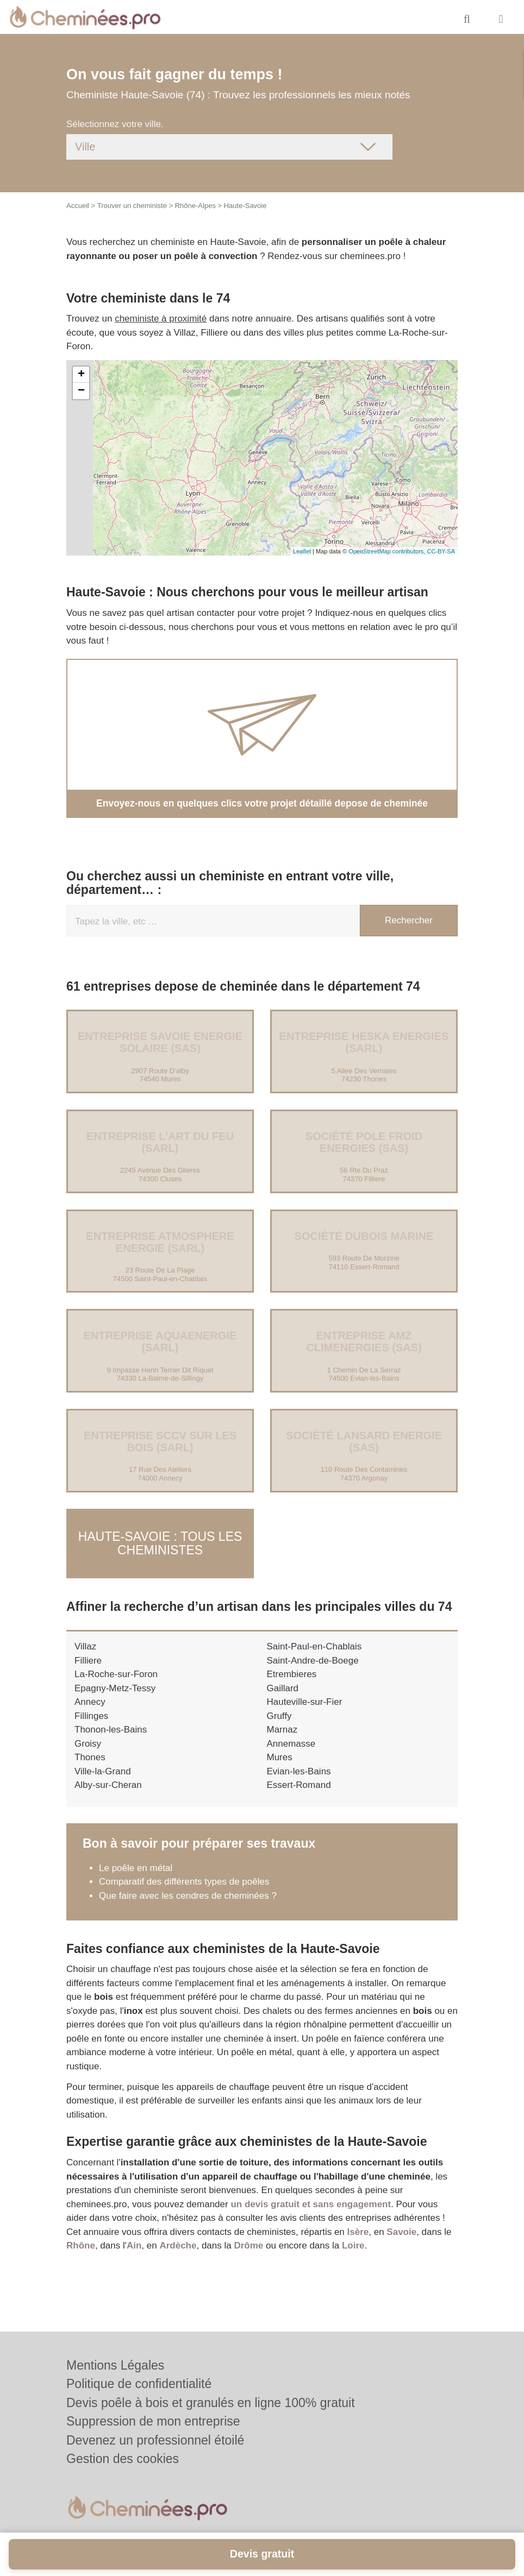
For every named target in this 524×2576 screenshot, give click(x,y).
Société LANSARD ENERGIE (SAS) (364, 1441)
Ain (134, 2240)
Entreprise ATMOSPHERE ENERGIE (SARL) (160, 1242)
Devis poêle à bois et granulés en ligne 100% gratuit (210, 2403)
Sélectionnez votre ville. (115, 124)
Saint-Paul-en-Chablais (314, 1641)
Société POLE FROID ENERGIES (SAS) (364, 1142)
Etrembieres (292, 1669)
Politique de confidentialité (138, 2384)
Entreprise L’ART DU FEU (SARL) (160, 1142)
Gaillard (283, 1683)
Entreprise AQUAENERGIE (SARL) (160, 1341)
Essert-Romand (299, 1780)
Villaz (85, 1641)
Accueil (77, 205)
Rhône (80, 2240)
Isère (358, 2227)
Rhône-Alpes (195, 205)
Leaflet (302, 551)
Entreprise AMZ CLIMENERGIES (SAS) (363, 1341)
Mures (279, 1752)
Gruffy (279, 1711)
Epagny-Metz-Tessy (114, 1683)
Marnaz (282, 1725)
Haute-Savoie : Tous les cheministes (160, 1540)
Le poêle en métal (137, 1863)
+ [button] (81, 375)
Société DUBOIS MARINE (364, 1236)
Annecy (89, 1697)
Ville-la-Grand (102, 1766)
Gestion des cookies (122, 2459)
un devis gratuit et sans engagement (310, 2199)
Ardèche (177, 2240)
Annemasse (291, 1739)
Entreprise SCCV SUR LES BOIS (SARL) (160, 1441)
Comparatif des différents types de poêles (184, 1877)
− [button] (81, 391)
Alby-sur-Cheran (108, 1780)
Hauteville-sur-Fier (304, 1697)
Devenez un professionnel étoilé (155, 2440)
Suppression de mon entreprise (153, 2421)
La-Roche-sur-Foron (116, 1669)
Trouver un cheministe (132, 205)
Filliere (88, 1656)
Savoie (401, 2227)
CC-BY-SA (441, 551)
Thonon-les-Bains (110, 1725)
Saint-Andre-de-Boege (313, 1656)
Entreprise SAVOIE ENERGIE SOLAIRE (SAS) (160, 1042)
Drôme (248, 2240)
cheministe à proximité (161, 318)
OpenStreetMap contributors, (387, 551)
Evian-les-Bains (299, 1766)
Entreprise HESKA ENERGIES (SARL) (364, 1042)
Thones (89, 1752)
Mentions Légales (115, 2365)
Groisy (87, 1739)
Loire (353, 2240)
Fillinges (91, 1711)
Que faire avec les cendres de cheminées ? (188, 1891)
